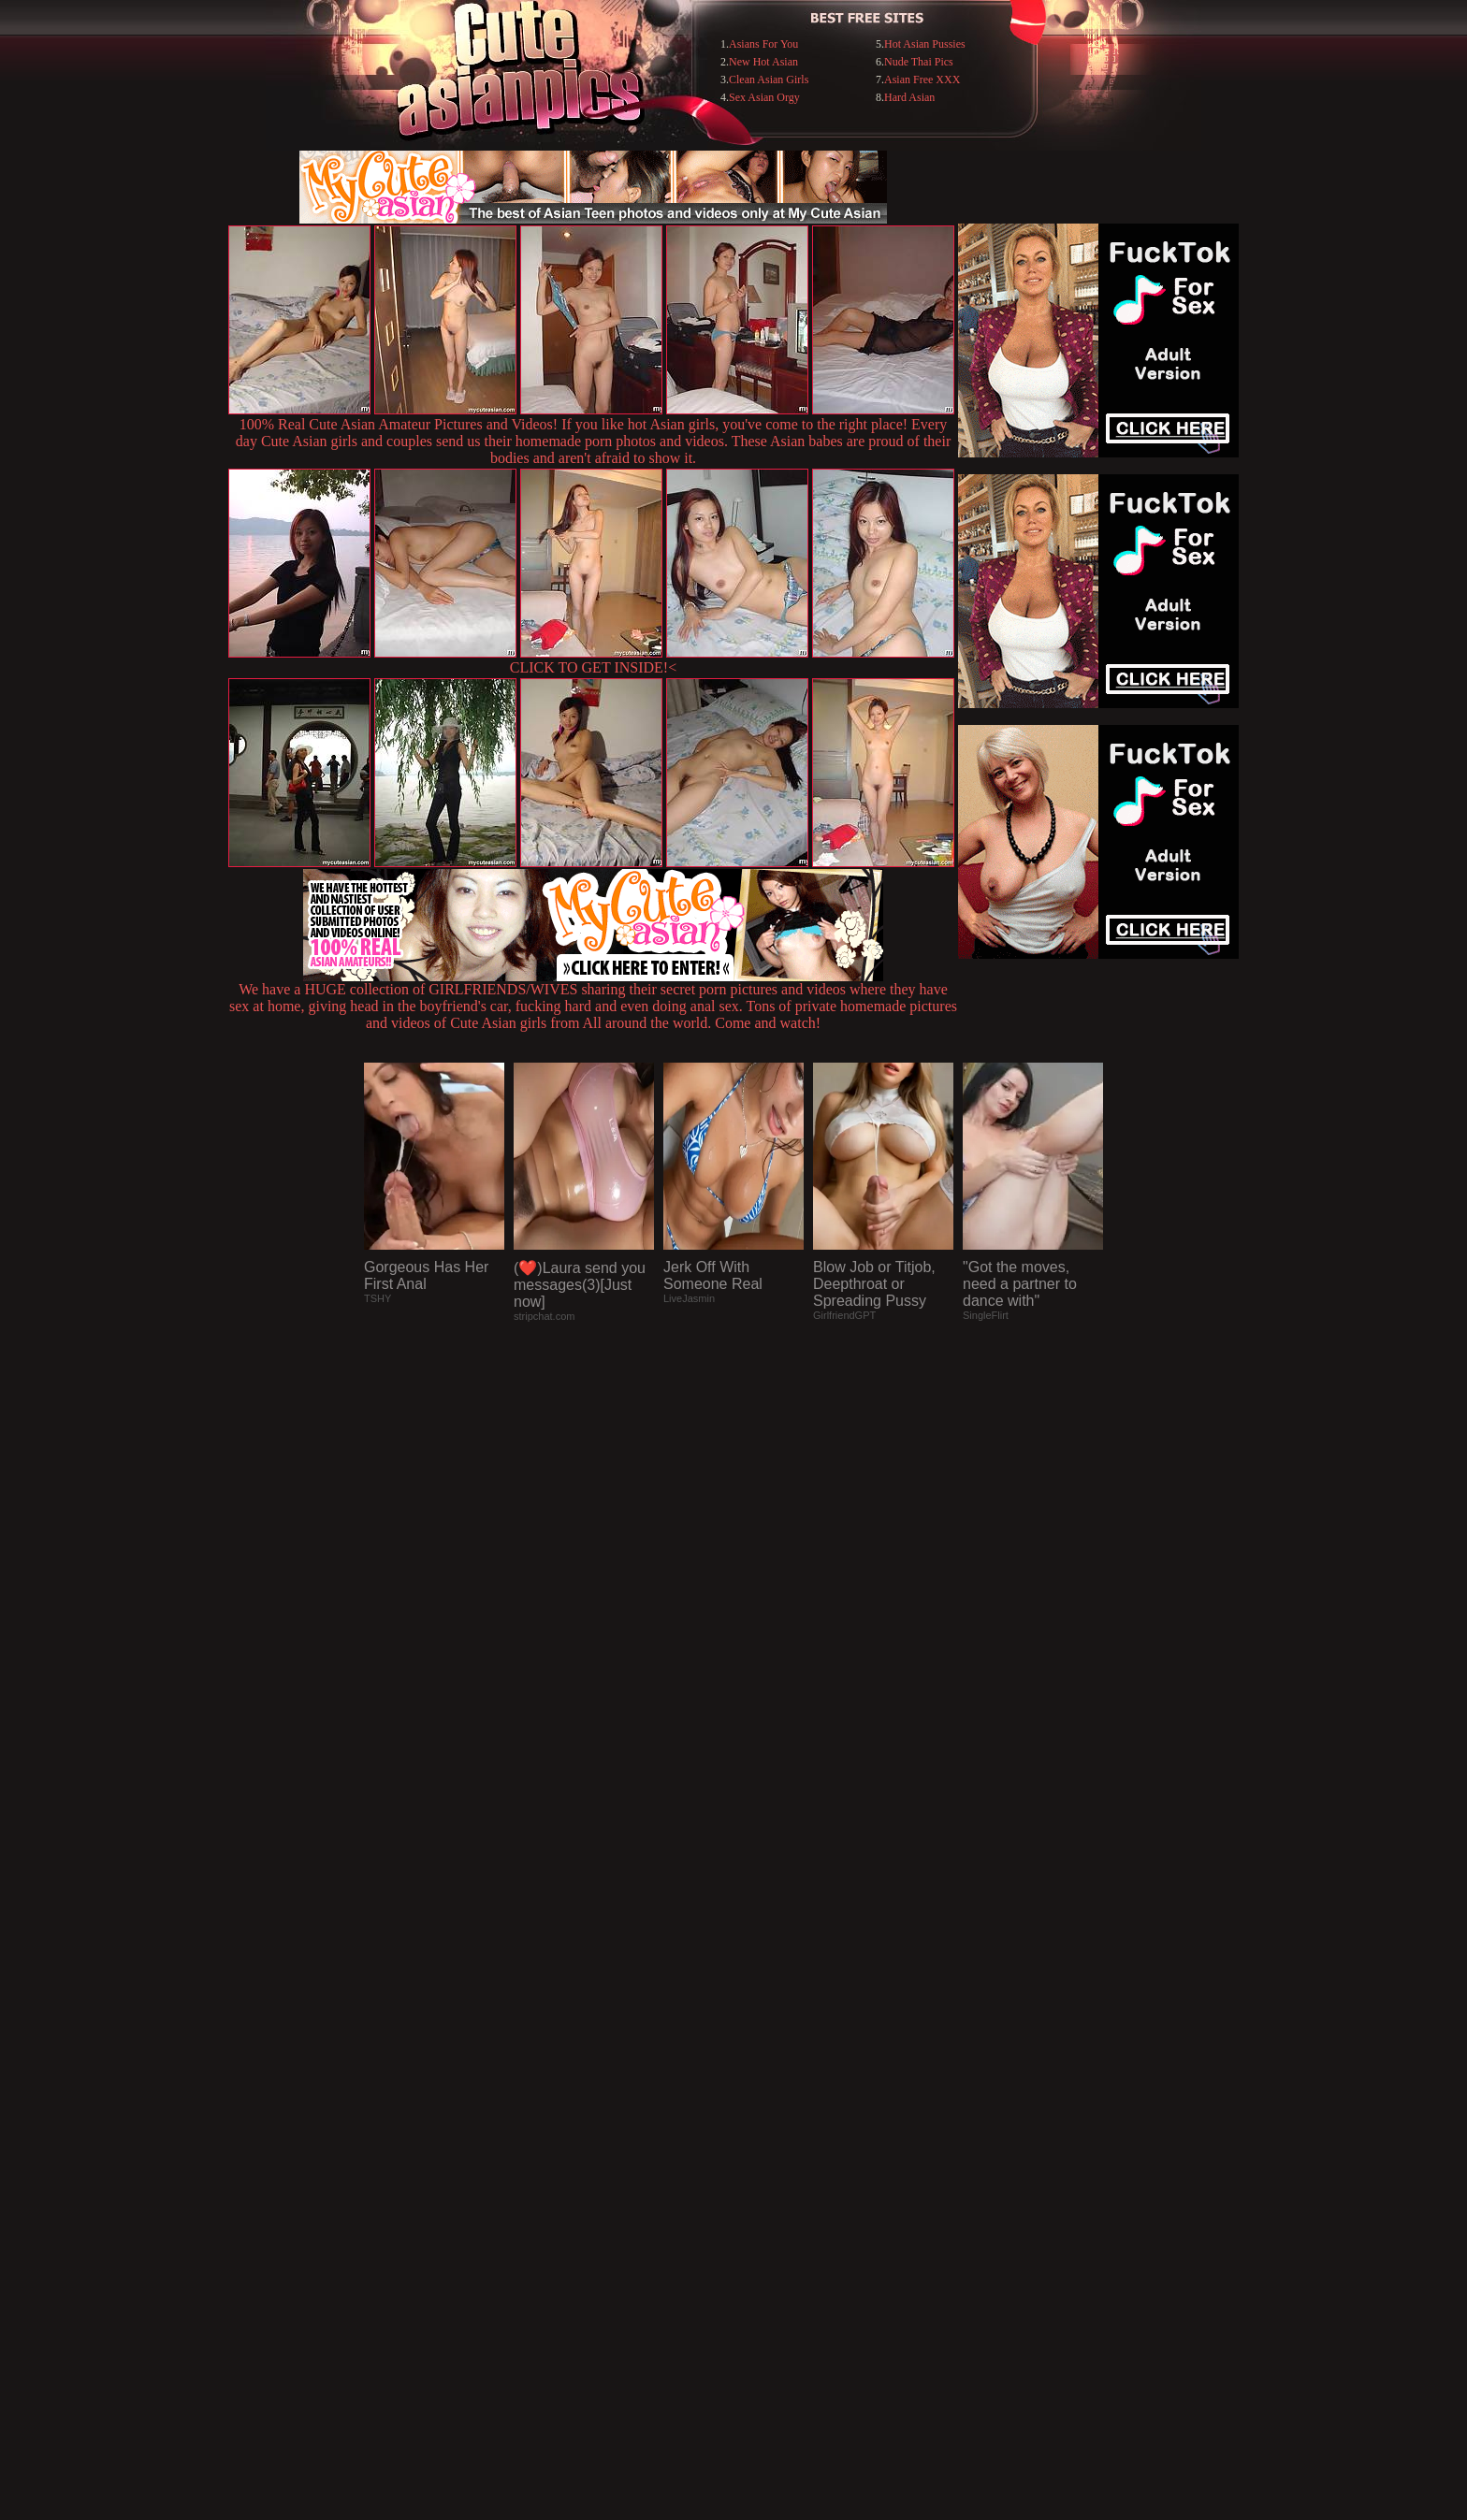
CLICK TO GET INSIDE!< (593, 667)
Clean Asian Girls (768, 79)
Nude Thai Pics (918, 61)
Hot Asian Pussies (925, 44)
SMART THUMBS (767, 2137)
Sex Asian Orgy (764, 97)
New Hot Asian (763, 61)
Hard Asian (909, 97)
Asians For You (763, 44)
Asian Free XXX (922, 79)
